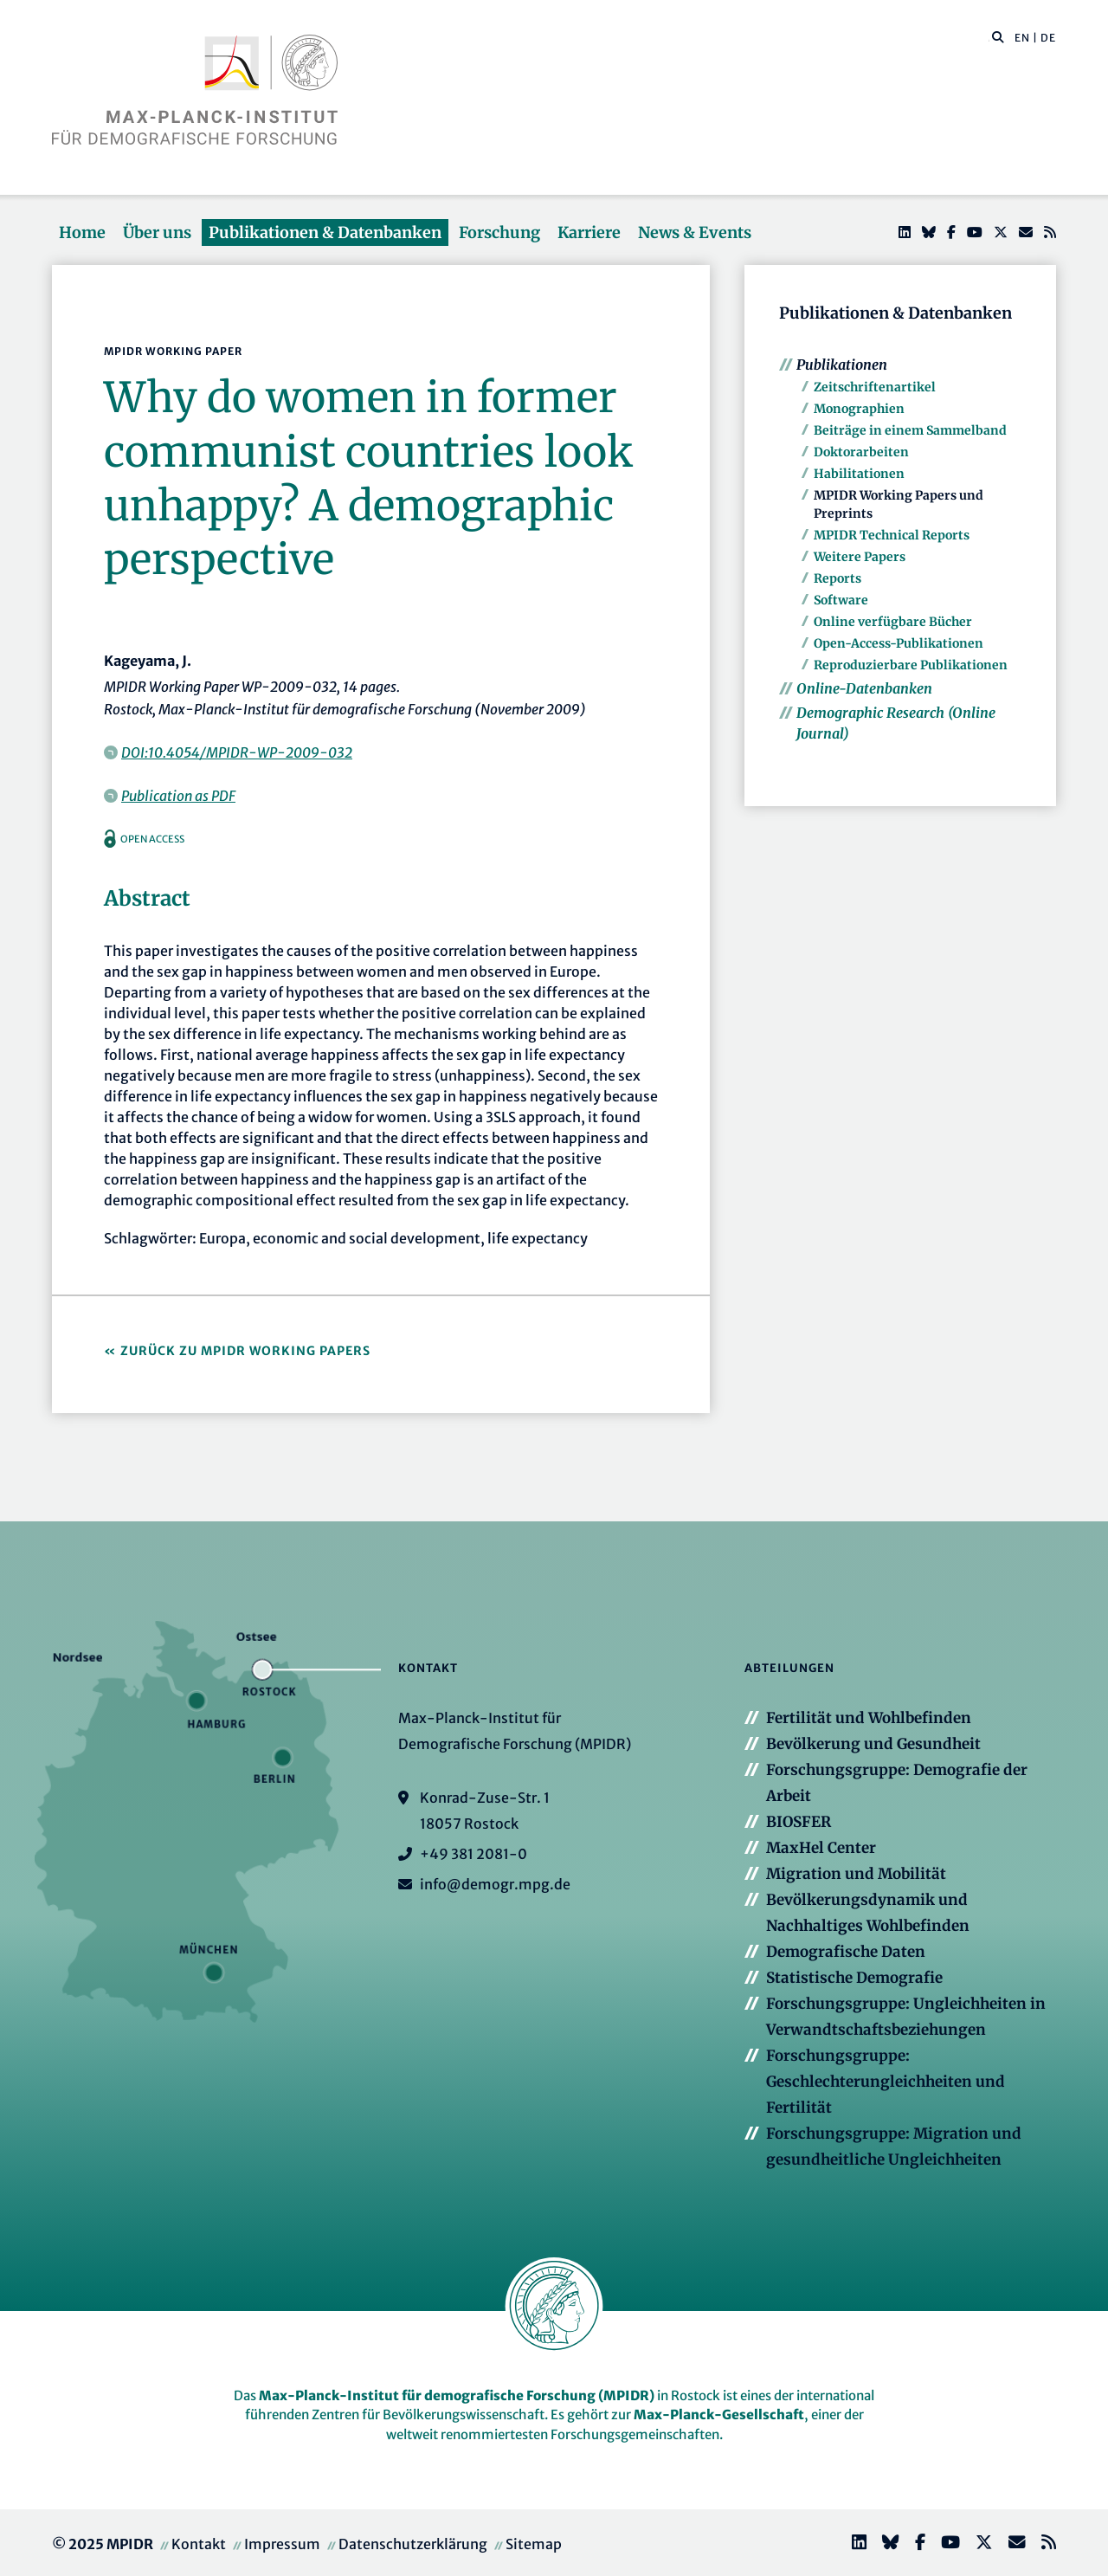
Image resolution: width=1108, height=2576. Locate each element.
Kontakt (198, 2544)
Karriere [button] (589, 232)
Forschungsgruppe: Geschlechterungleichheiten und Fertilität (885, 2081)
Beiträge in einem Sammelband (910, 430)
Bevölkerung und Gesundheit (873, 1743)
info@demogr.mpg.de (495, 1884)
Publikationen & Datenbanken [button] (325, 232)
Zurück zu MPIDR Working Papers (245, 1351)
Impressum (282, 2544)
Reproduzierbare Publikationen (911, 665)
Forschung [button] (499, 232)
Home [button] (82, 232)
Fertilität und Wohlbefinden (868, 1717)
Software (841, 600)
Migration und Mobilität (856, 1873)
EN (1022, 37)
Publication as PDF (178, 795)
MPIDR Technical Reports (892, 535)
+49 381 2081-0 (473, 1854)
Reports (837, 578)
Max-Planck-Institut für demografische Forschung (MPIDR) (456, 2395)
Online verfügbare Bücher (893, 621)
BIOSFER (798, 1821)
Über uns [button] (157, 232)
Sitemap (534, 2544)
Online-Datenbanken (864, 688)
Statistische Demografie (854, 1977)
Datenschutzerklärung (412, 2544)
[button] (998, 36)
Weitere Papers (859, 557)
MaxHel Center (821, 1847)
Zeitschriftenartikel (875, 387)
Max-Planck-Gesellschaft (719, 2414)
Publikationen (841, 364)
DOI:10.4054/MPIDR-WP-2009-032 (236, 752)
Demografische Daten (845, 1951)
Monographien (859, 408)
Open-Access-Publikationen (898, 643)
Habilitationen (859, 473)
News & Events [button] (694, 232)
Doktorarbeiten (861, 452)
